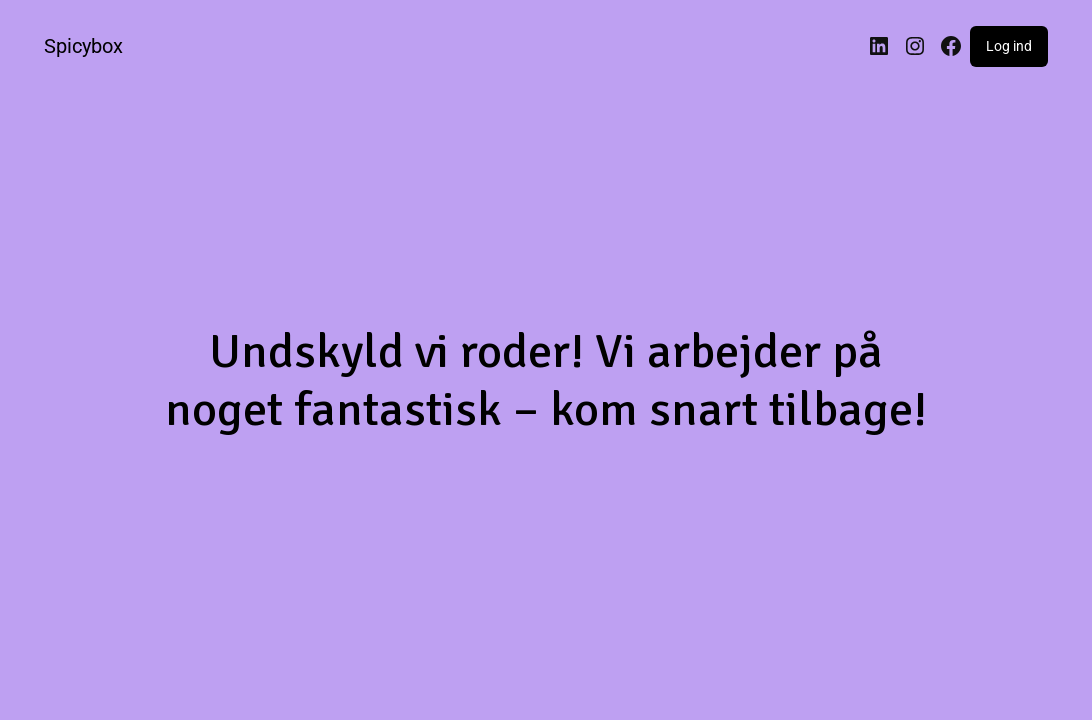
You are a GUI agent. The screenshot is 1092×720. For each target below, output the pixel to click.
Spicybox (83, 46)
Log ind (1009, 46)
